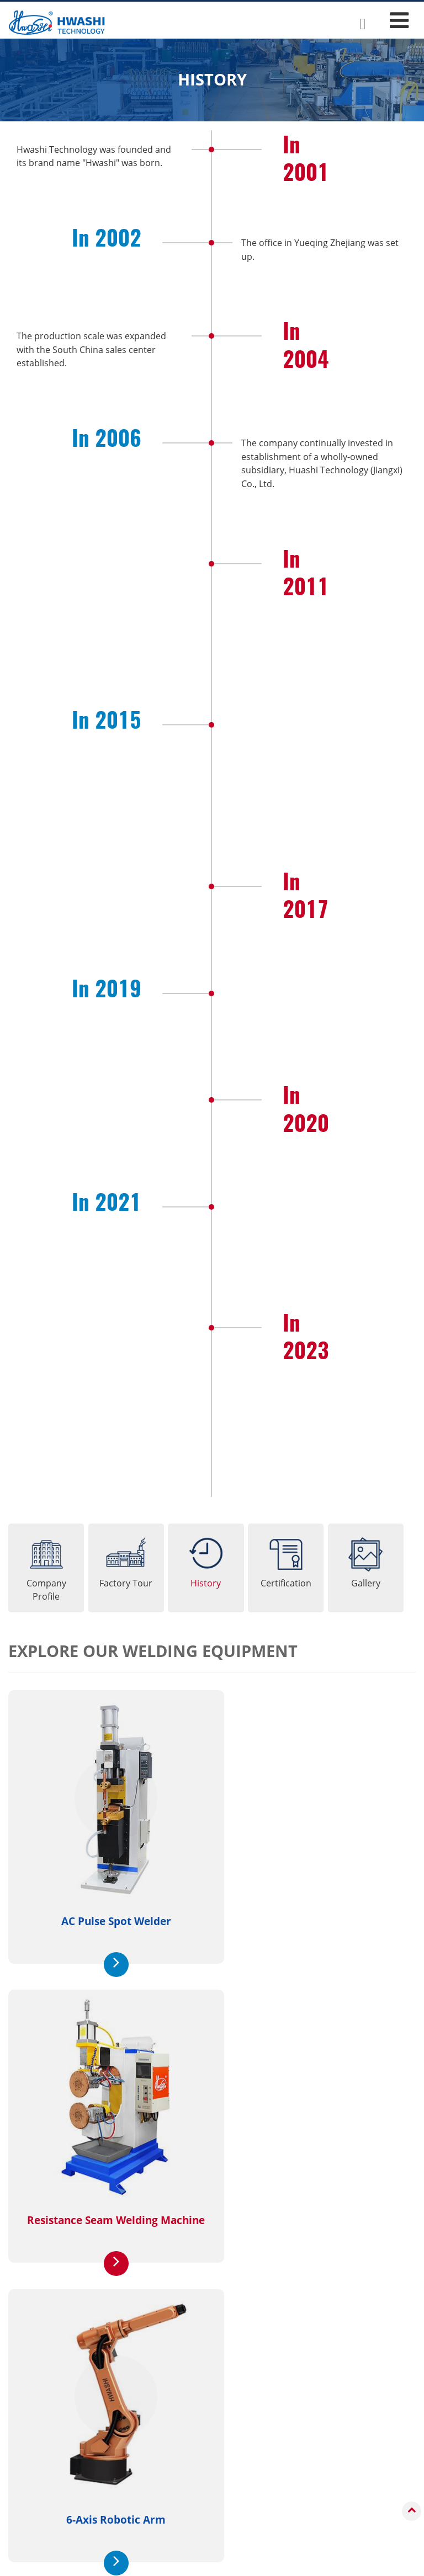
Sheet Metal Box (206, 2438)
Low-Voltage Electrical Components (217, 2476)
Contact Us (362, 2324)
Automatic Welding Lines (69, 2510)
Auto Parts (196, 2498)
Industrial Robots (55, 2454)
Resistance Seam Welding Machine (310, 1906)
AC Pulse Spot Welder (106, 1906)
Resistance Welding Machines (79, 2438)
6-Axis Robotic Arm (106, 2186)
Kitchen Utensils (207, 2454)
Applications (209, 2418)
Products (47, 2418)
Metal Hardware (206, 2514)
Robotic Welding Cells (64, 2526)
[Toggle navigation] (399, 20)
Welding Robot (310, 2186)
